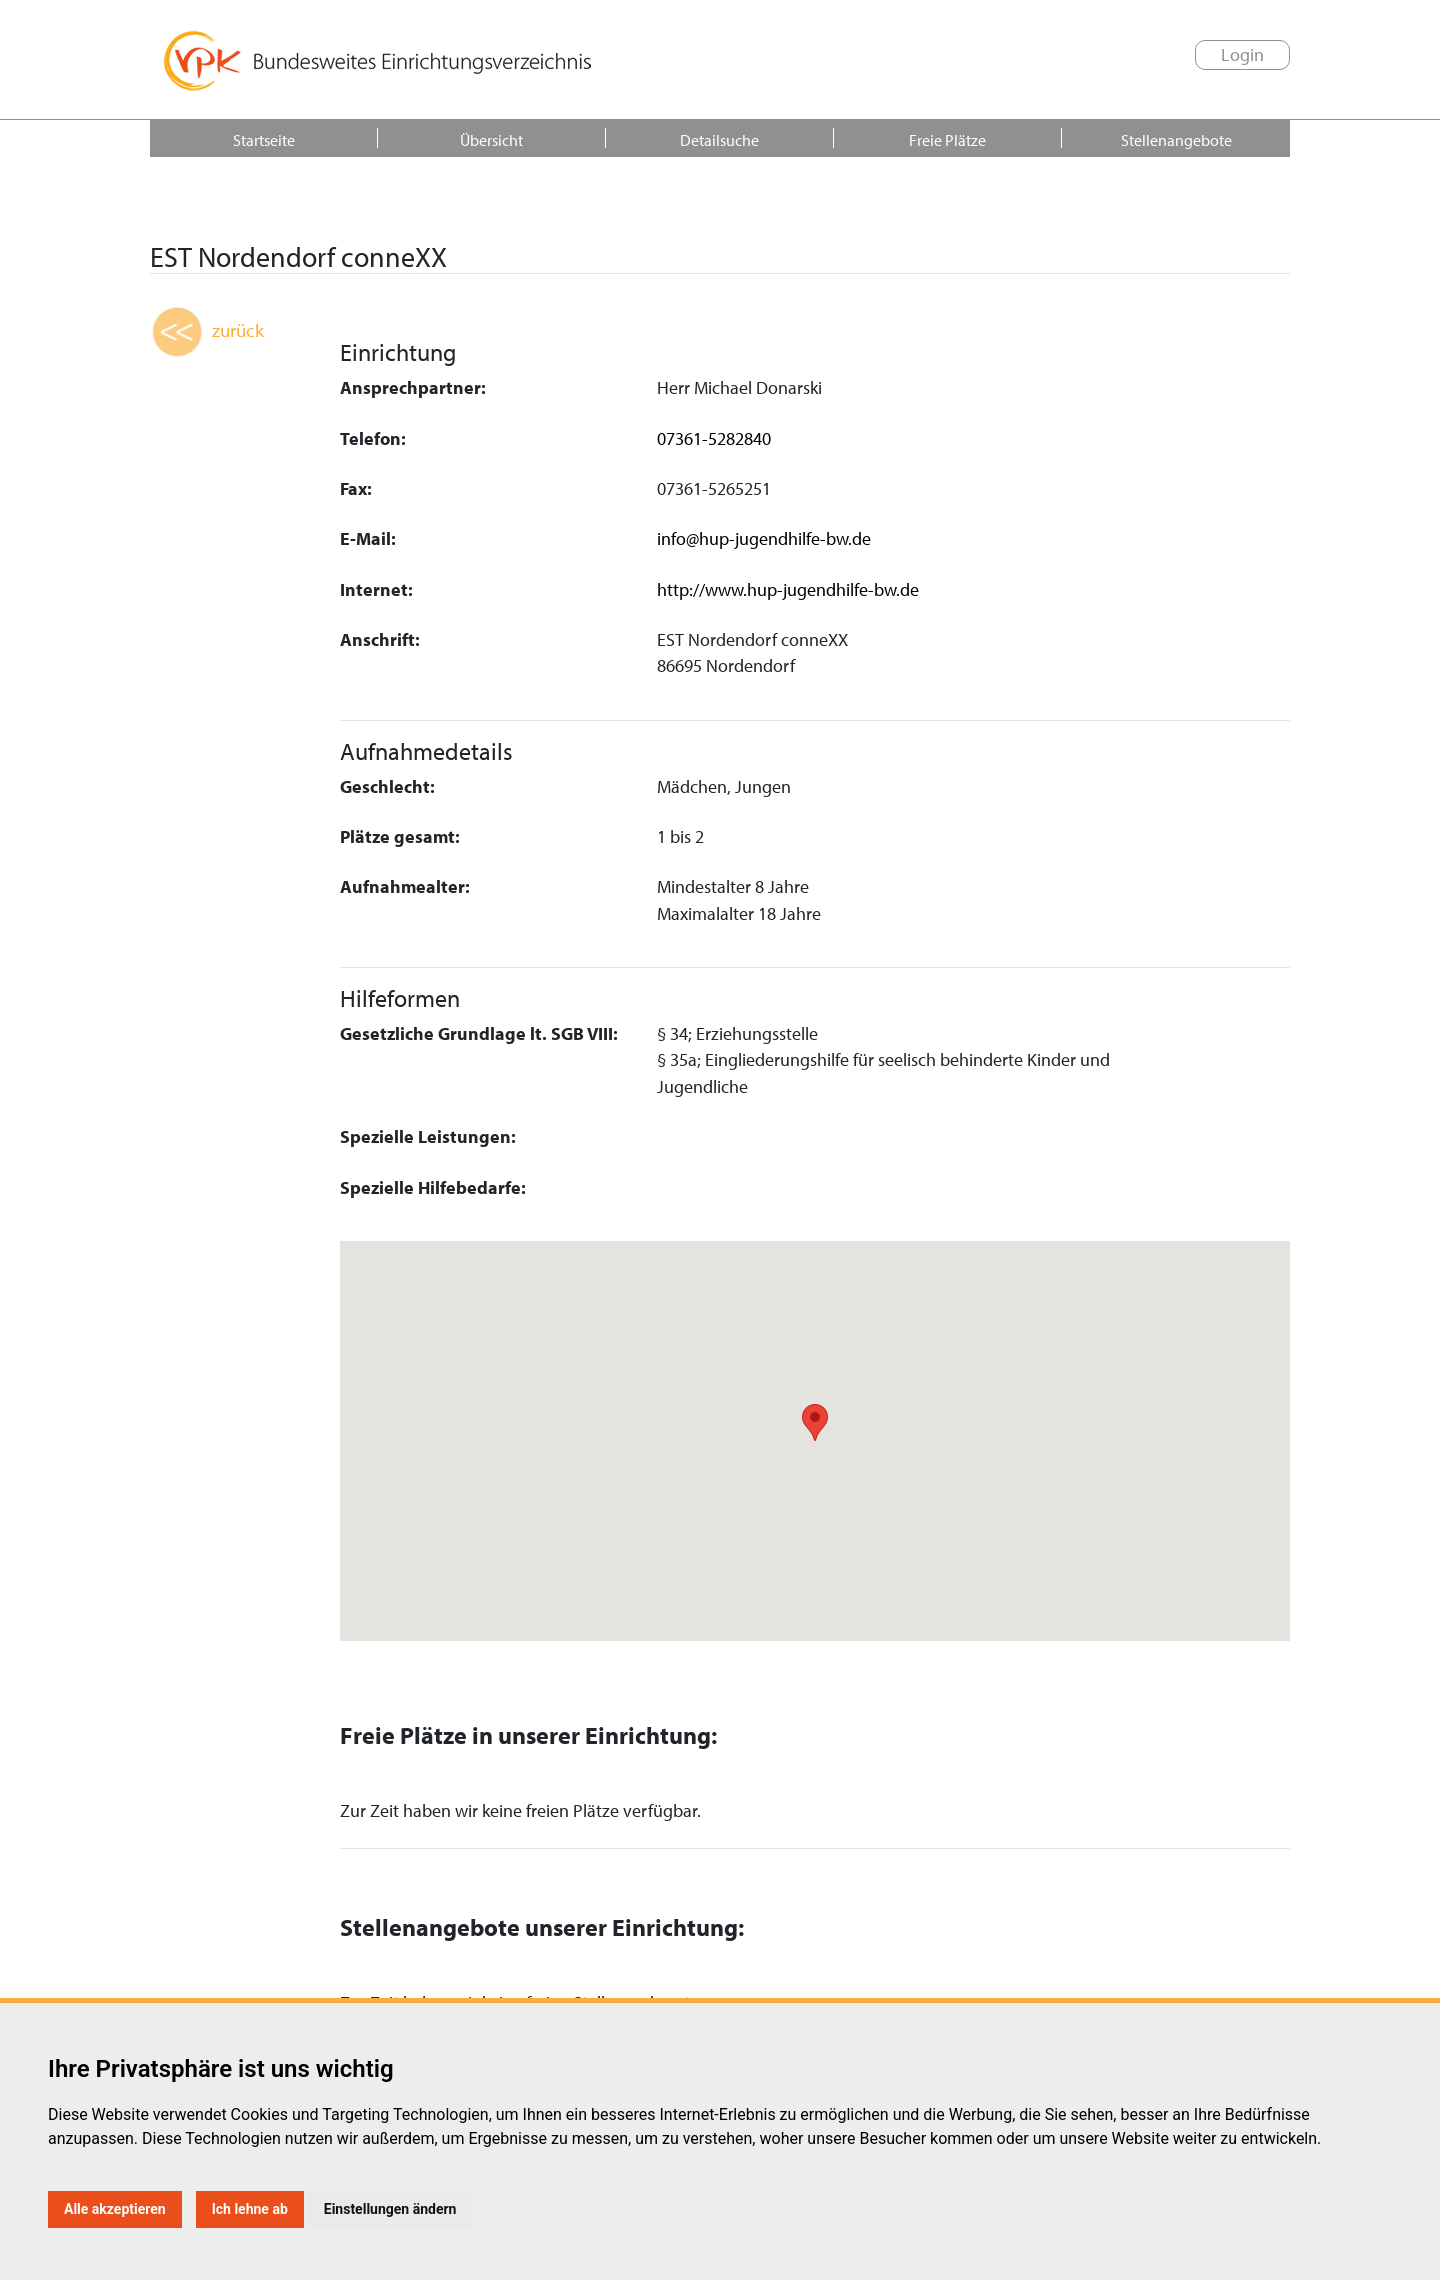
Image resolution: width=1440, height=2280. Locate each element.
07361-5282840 (714, 438)
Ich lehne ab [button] (250, 2209)
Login (1242, 54)
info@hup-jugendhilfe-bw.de (764, 538)
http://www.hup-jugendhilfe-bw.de (788, 589)
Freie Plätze (947, 140)
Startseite (264, 140)
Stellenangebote (1176, 140)
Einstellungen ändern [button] (390, 2209)
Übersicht (491, 140)
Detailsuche (719, 140)
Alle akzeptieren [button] (115, 2209)
